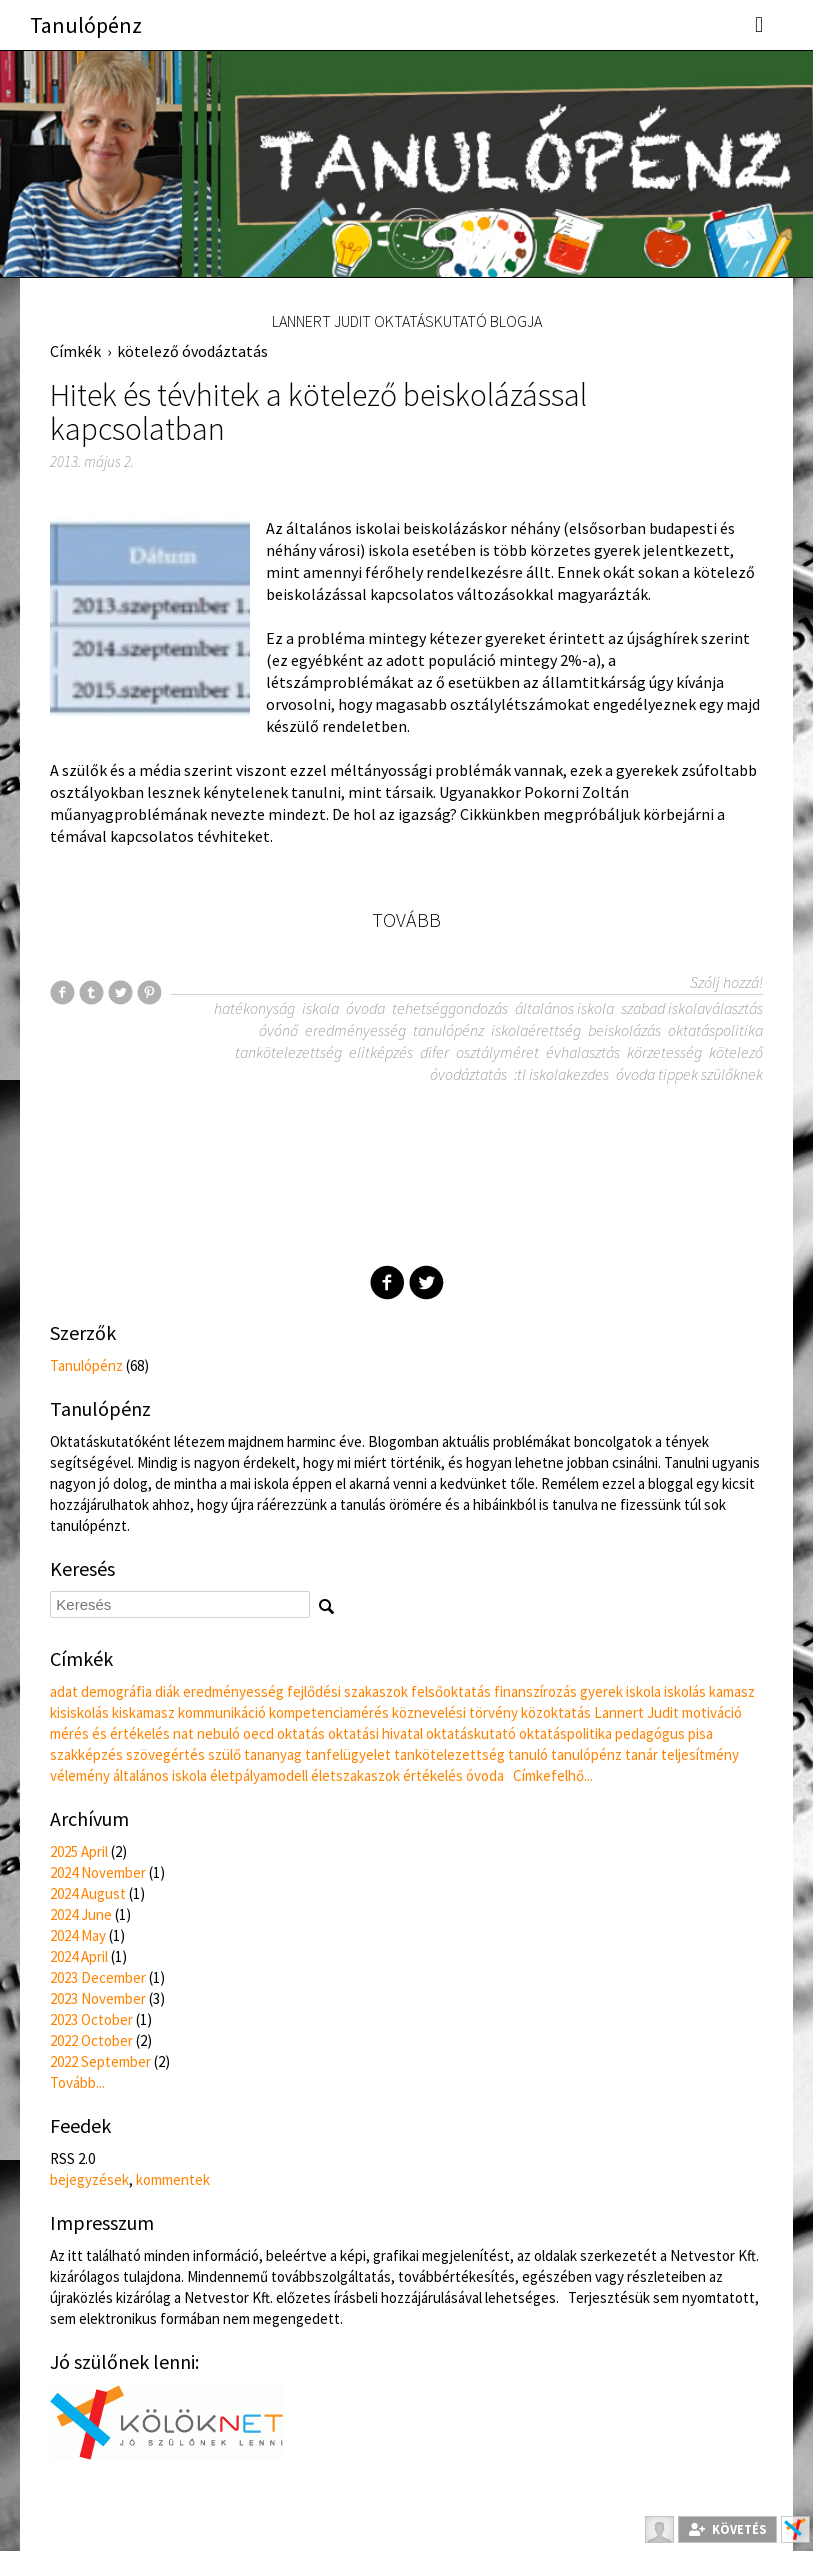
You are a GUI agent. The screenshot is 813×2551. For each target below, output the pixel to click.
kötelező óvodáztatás (192, 351)
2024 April (79, 1956)
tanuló (528, 1754)
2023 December (98, 1977)
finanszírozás (535, 1691)
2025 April (79, 1851)
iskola (320, 1008)
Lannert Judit (636, 1712)
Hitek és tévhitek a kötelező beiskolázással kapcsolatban (318, 412)
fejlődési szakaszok (347, 1691)
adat (64, 1691)
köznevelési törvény (455, 1712)
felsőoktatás (451, 1691)
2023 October (91, 2019)
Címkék (75, 351)
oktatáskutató (471, 1733)
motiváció (712, 1712)
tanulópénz (448, 1030)
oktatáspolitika (715, 1030)
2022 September (100, 2061)
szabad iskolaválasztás (692, 1008)
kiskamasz (143, 1712)
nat (183, 1733)
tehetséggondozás (450, 1008)
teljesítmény (700, 1754)
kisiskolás (79, 1712)
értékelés (433, 1775)
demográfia (116, 1691)
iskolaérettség (536, 1030)
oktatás (301, 1733)
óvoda (365, 1008)
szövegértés (165, 1754)
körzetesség (664, 1052)
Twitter (426, 1282)
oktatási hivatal (375, 1733)
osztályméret (497, 1052)
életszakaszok (355, 1775)
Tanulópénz (86, 25)
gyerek (601, 1691)
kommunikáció (222, 1712)
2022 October (91, 2040)
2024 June (81, 1914)
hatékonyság (254, 1008)
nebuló (218, 1733)
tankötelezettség (288, 1052)
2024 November (98, 1872)
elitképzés (381, 1052)
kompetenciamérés (329, 1712)
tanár (641, 1754)
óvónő (278, 1030)
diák (167, 1691)
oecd (258, 1733)
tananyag (273, 1754)
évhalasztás (583, 1052)
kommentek (173, 2179)
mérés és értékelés (110, 1733)
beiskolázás (624, 1030)
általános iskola (564, 1008)
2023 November (98, 1998)
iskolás (685, 1691)
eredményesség (355, 1030)
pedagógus (650, 1733)
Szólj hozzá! (726, 982)
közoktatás (556, 1712)
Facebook (387, 1282)
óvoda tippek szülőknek (689, 1074)
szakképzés (86, 1754)
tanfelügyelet (348, 1754)
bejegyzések (89, 2179)
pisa (700, 1733)
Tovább (406, 920)
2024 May (78, 1935)
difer (434, 1052)
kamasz (732, 1691)
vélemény (80, 1775)
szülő (224, 1754)
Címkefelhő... (553, 1775)
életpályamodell (259, 1775)
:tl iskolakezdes (561, 1074)
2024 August (88, 1893)
